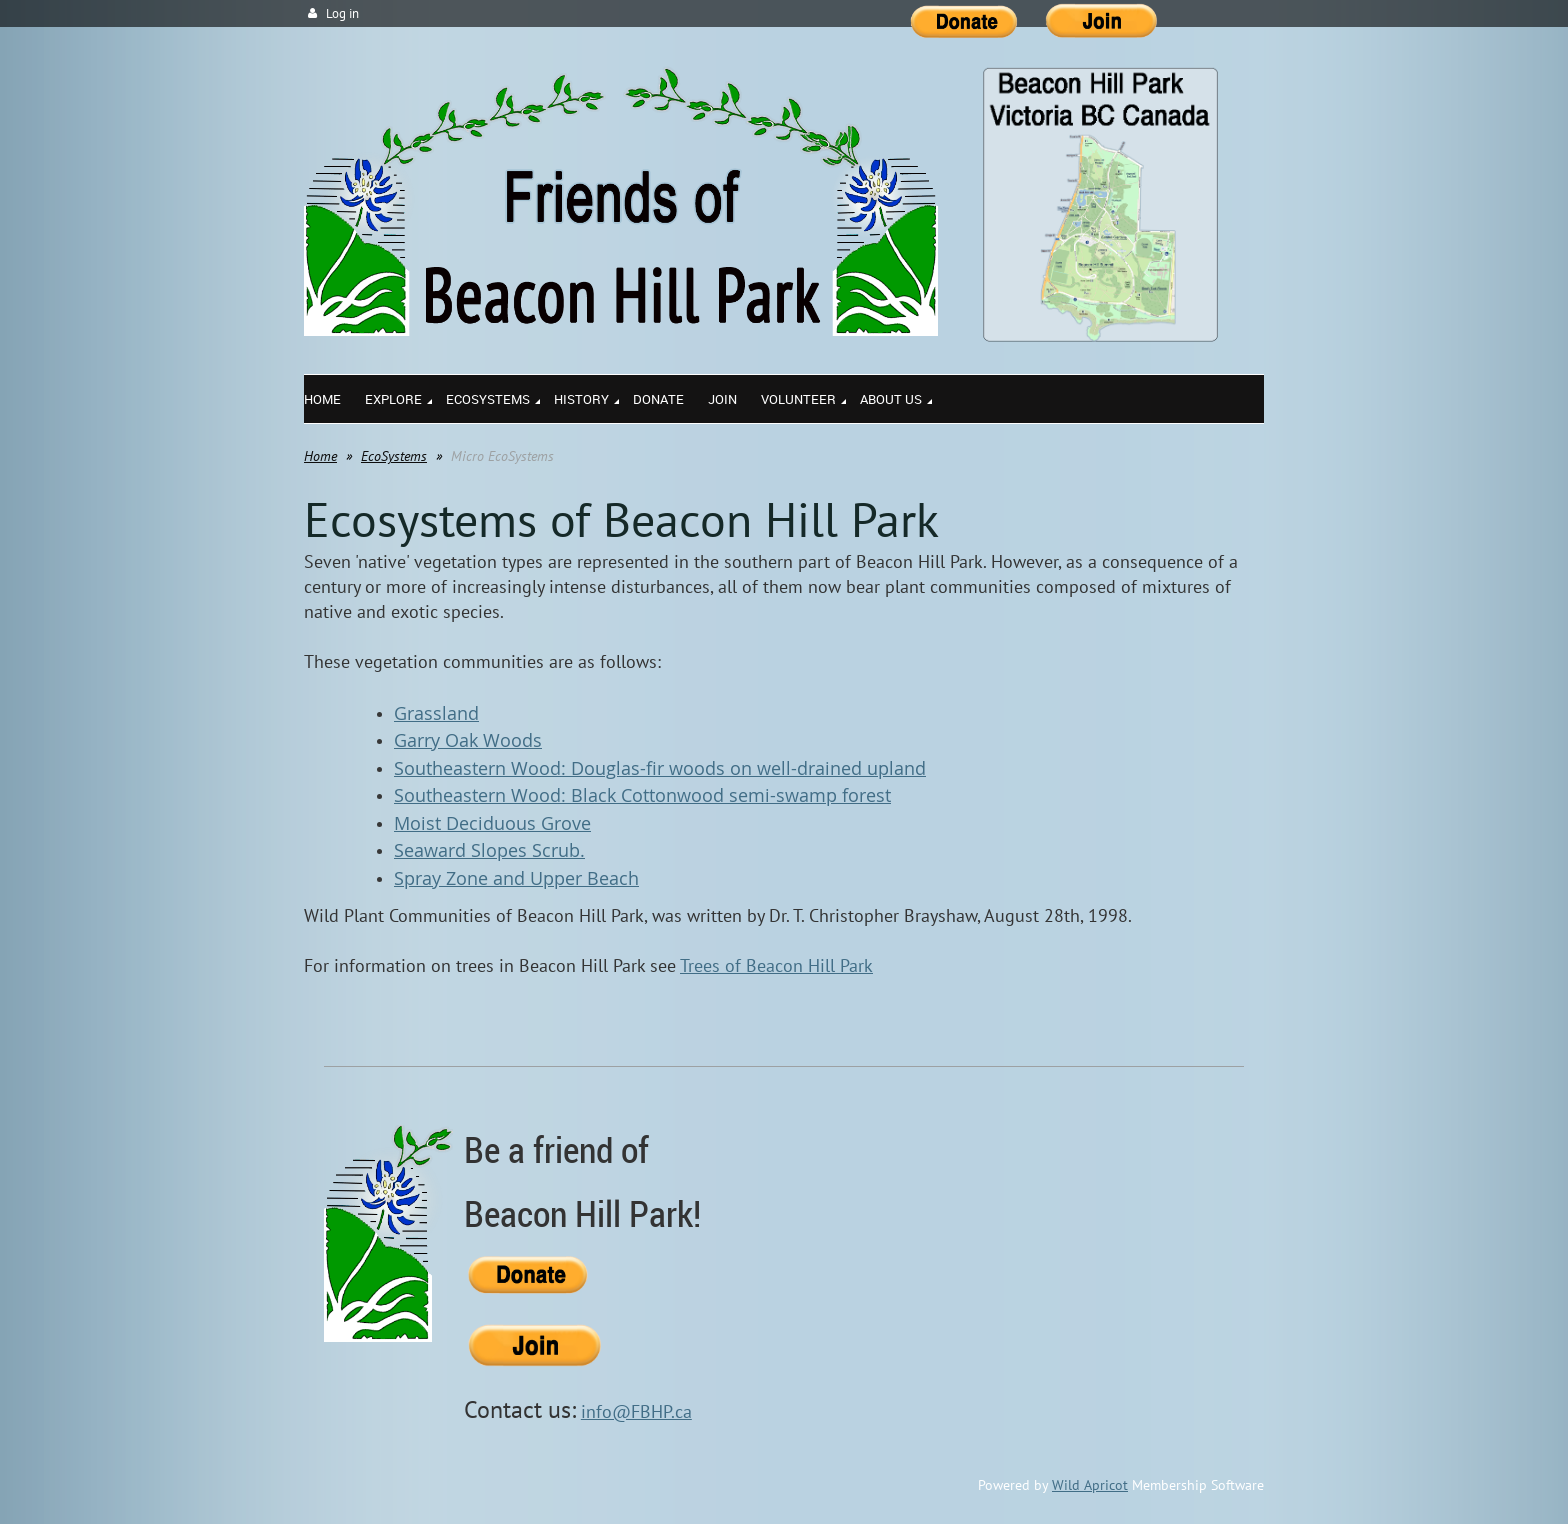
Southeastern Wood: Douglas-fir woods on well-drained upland (660, 768)
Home (320, 456)
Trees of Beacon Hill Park (776, 965)
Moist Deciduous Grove (492, 823)
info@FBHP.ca (636, 1411)
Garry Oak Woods (468, 740)
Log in (342, 13)
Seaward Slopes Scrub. (489, 850)
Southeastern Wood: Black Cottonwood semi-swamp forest (642, 795)
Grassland (436, 713)
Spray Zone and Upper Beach (516, 878)
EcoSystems (394, 456)
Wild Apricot (1090, 1485)
